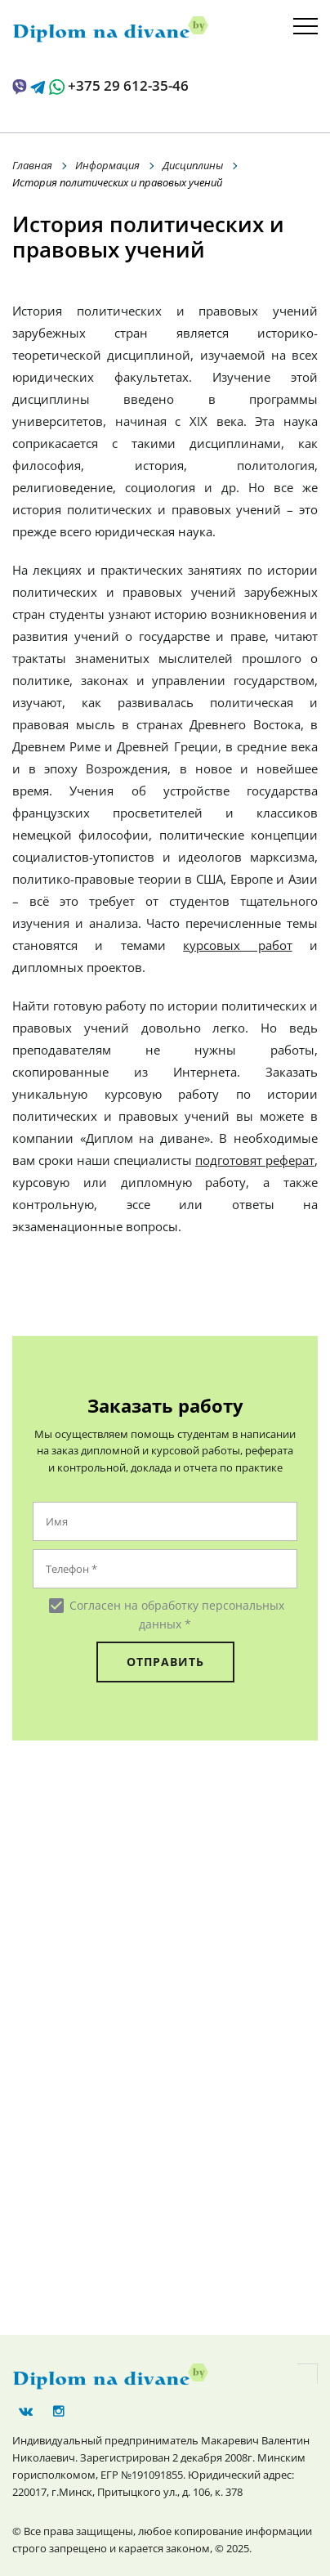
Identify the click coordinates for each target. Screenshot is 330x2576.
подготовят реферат (254, 1160)
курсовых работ (237, 945)
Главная (32, 165)
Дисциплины (193, 165)
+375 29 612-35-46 (128, 85)
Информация (107, 165)
